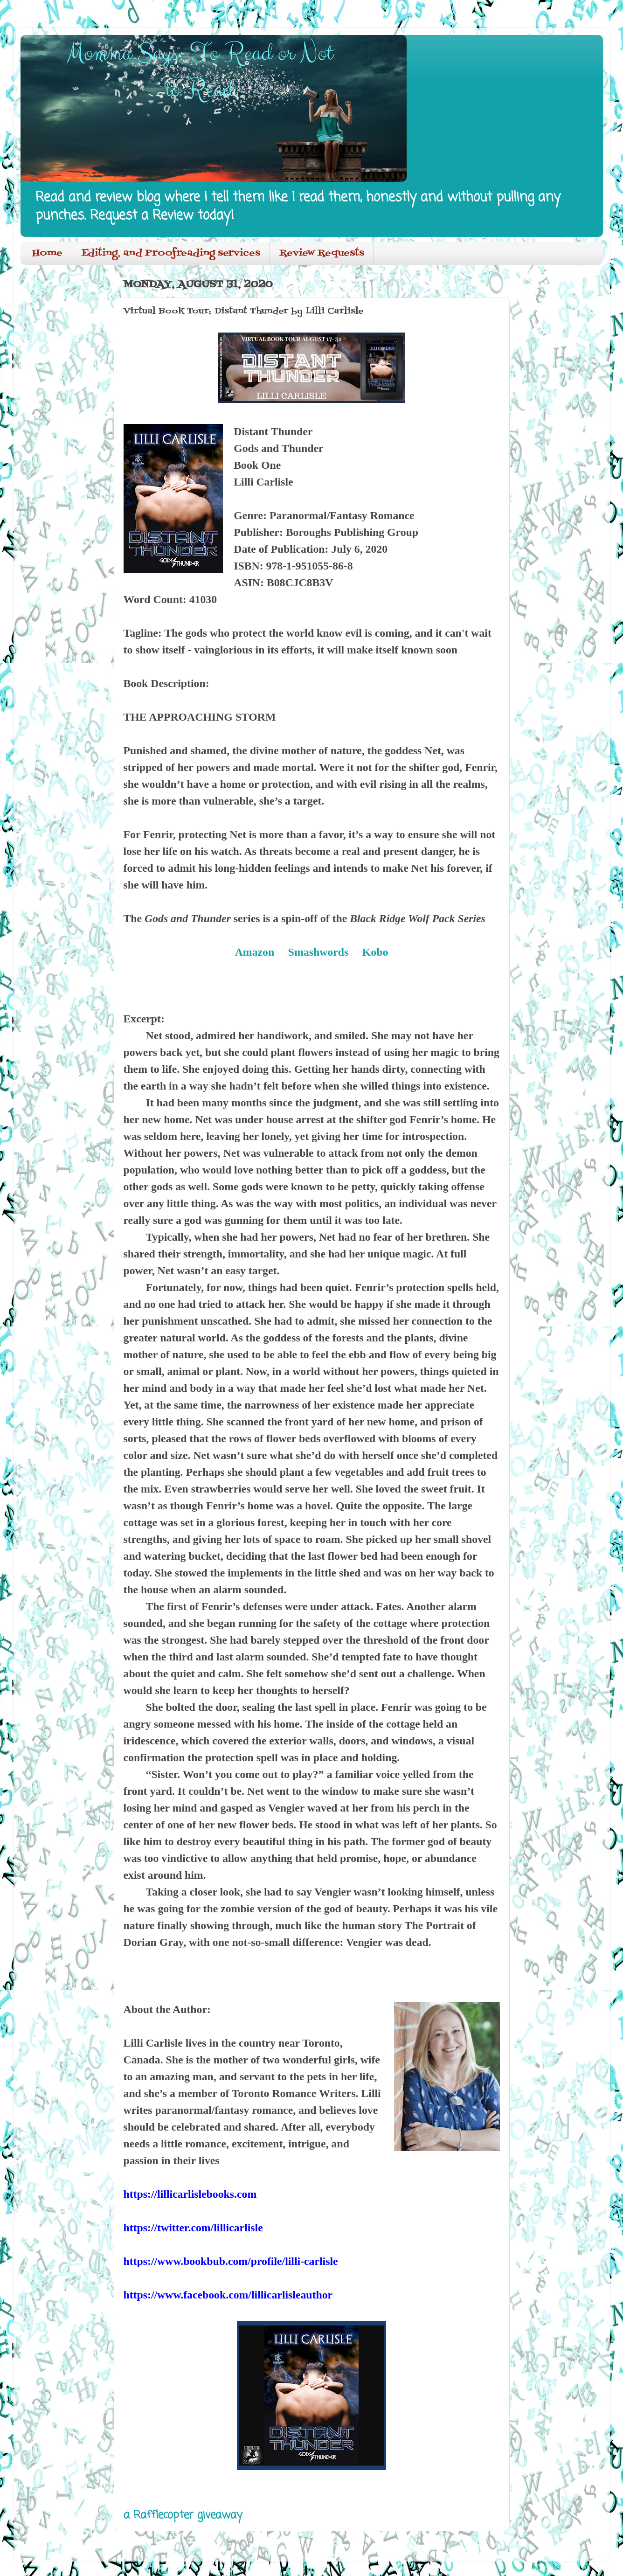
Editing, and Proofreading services (171, 253)
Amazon (254, 952)
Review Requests (321, 253)
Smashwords (318, 952)
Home (47, 253)
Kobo (375, 952)
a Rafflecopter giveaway (183, 2515)
